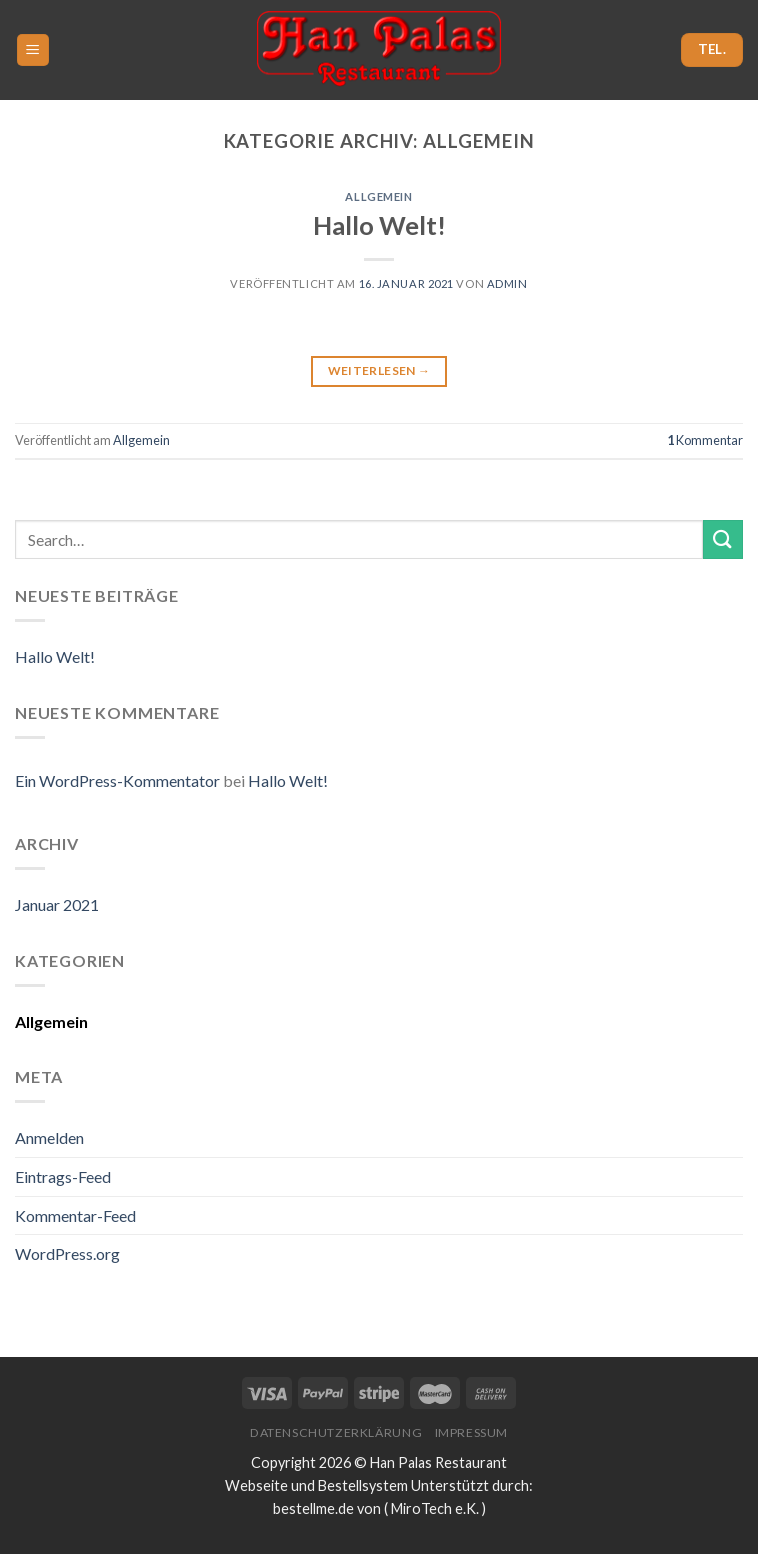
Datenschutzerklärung (336, 1432)
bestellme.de (313, 1508)
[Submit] (723, 539)
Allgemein (378, 196)
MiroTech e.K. (435, 1508)
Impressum (472, 1432)
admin (507, 283)
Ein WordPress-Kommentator (117, 780)
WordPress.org (67, 1253)
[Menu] (33, 50)
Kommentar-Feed (75, 1215)
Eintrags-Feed (63, 1176)
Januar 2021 (57, 904)
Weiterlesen (379, 370)
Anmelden (49, 1137)
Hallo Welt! (379, 225)
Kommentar (705, 440)
